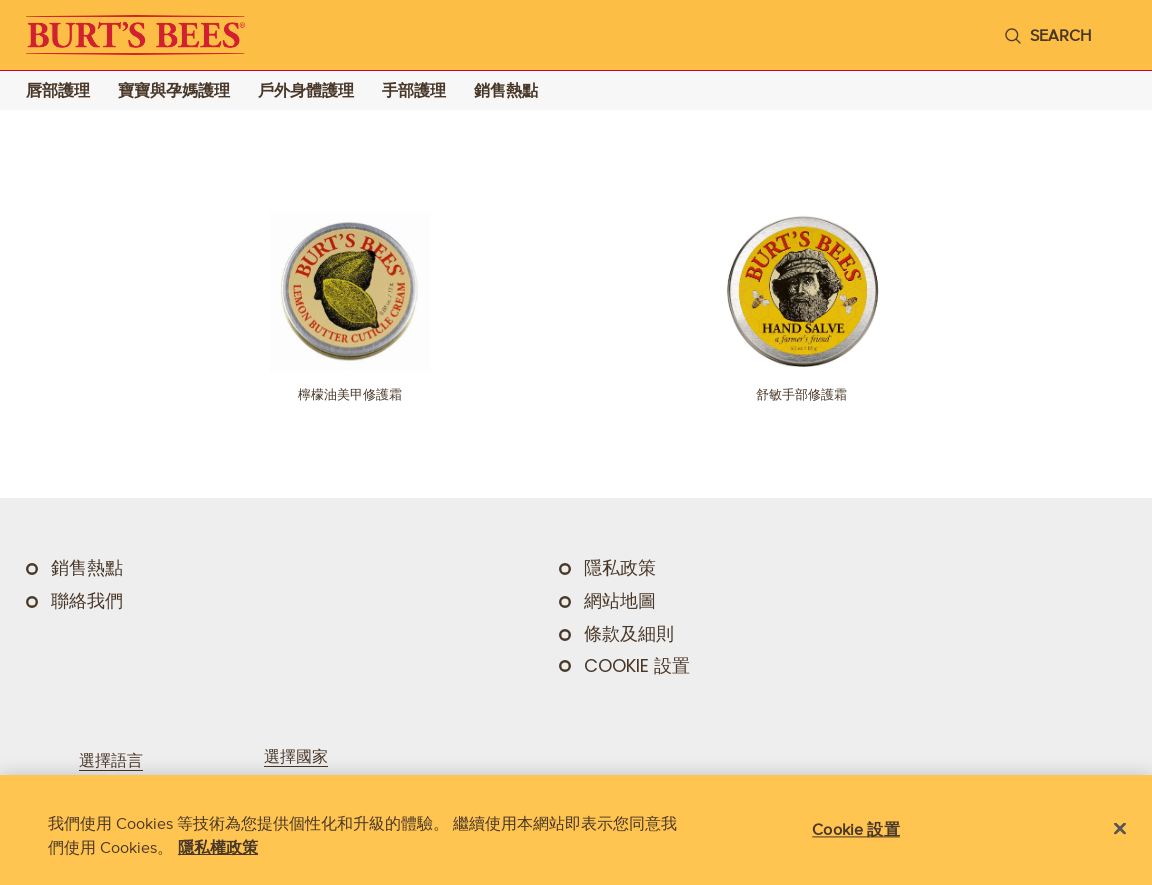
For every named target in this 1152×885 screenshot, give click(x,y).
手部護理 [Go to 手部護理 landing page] (414, 90)
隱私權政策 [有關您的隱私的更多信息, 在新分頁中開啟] (218, 847)
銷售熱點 (87, 568)
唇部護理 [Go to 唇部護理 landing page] (58, 90)
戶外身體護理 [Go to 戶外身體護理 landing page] (306, 90)
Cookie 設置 (637, 666)
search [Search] (1060, 35)
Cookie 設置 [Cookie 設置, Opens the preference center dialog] (855, 829)
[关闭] (1120, 829)
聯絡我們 (87, 601)
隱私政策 (620, 568)
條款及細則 (629, 634)
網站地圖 (620, 601)
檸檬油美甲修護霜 (350, 394)
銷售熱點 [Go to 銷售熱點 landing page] (506, 90)
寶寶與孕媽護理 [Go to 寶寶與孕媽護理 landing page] (174, 90)
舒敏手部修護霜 (801, 394)
